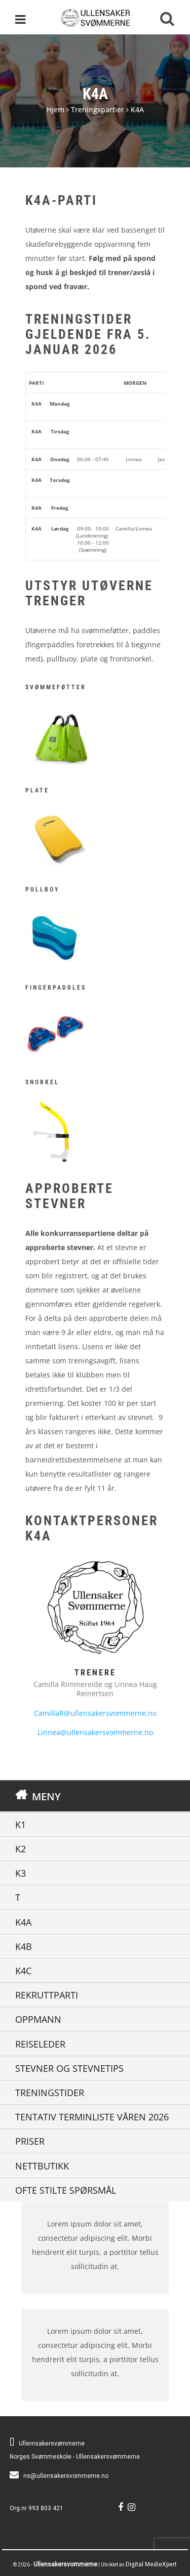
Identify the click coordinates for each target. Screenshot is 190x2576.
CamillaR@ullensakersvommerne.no (95, 1713)
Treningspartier (97, 109)
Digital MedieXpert (151, 2564)
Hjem (55, 109)
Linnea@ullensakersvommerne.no (95, 1732)
